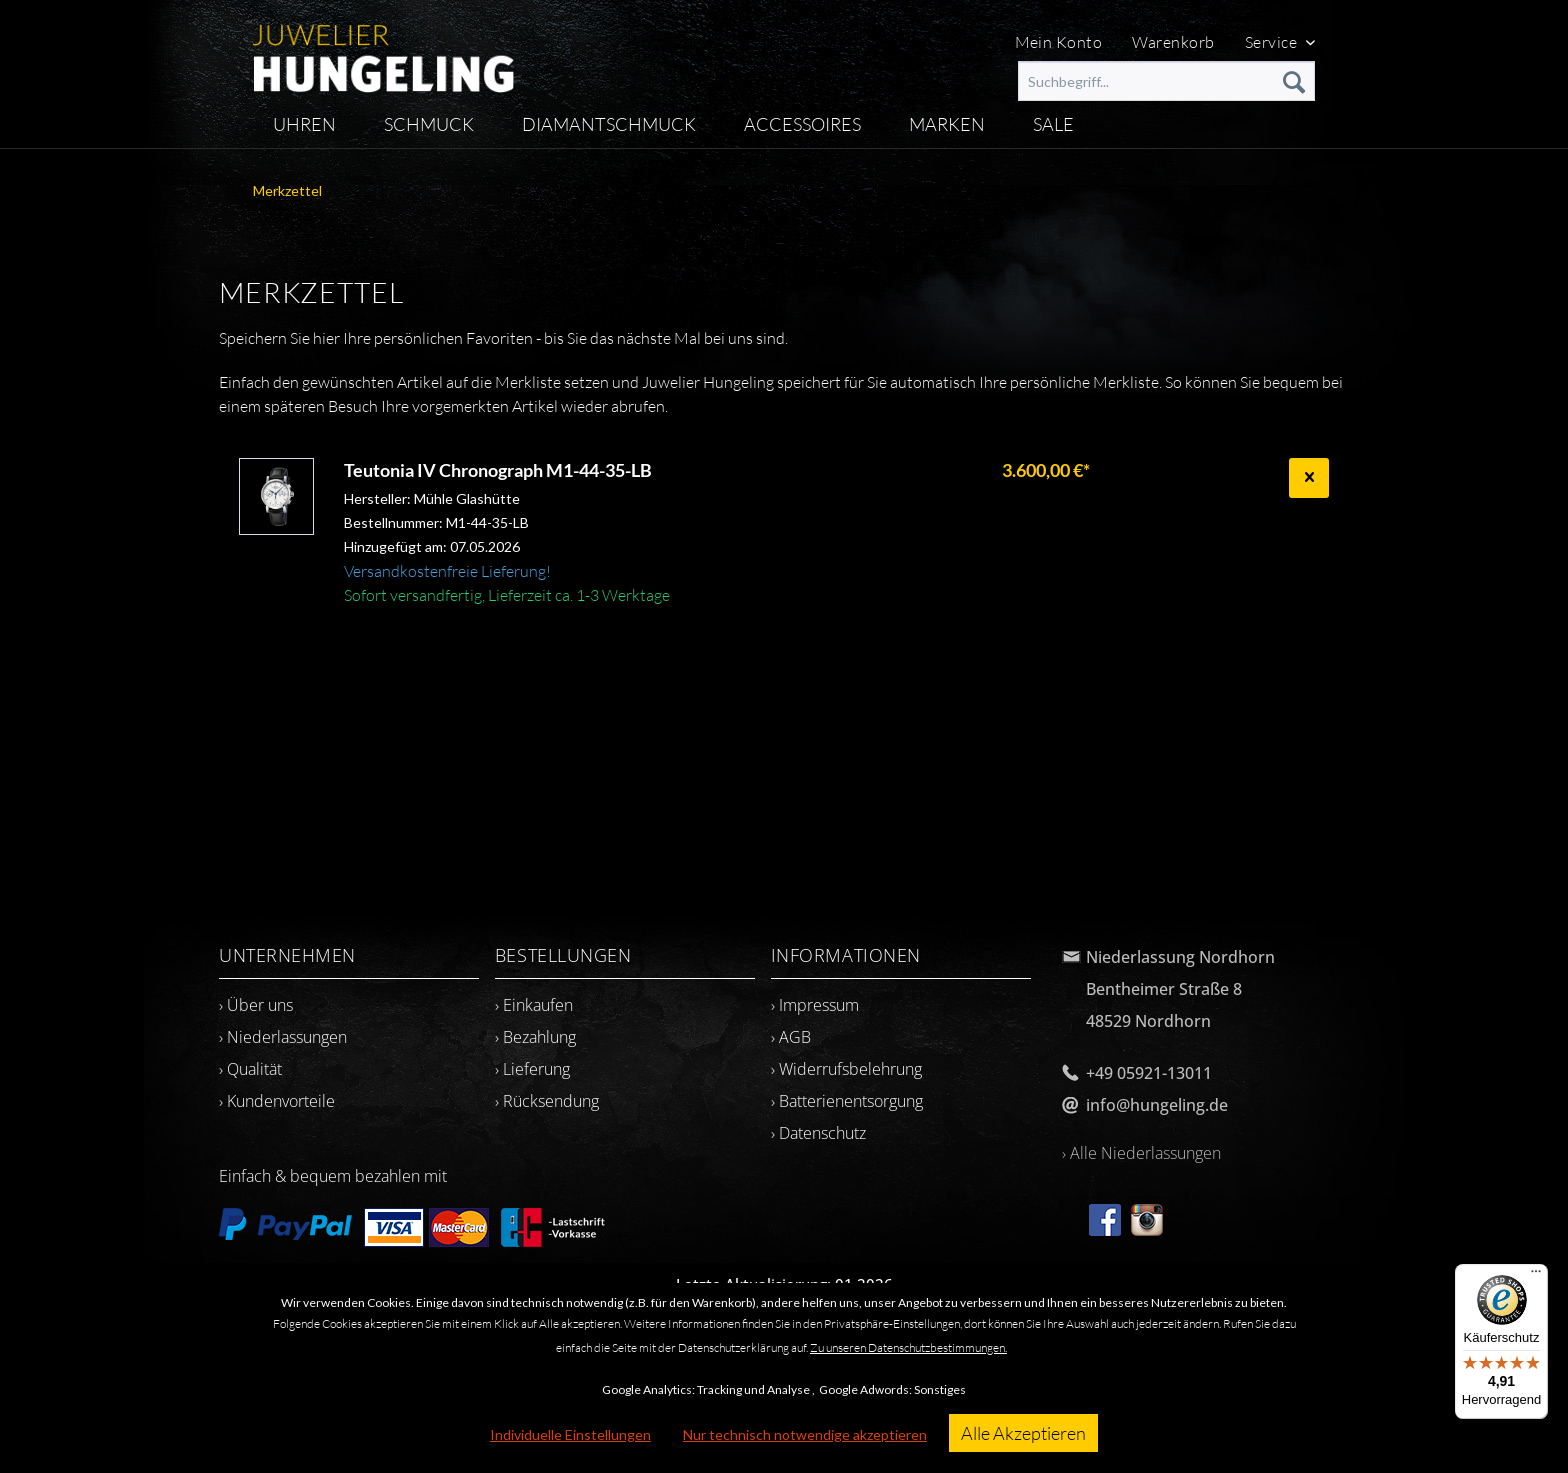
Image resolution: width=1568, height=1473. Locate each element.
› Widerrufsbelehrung (846, 1069)
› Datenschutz (818, 1133)
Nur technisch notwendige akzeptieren (805, 1434)
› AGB (791, 1037)
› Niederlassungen (283, 1037)
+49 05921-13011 (1149, 1073)
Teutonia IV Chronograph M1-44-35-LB (498, 470)
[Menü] (1536, 1276)
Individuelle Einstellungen (570, 1434)
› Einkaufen (534, 1005)
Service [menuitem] (1273, 42)
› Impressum (815, 1005)
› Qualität (250, 1069)
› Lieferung (532, 1069)
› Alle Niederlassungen (1141, 1153)
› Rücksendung (547, 1101)
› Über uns (256, 1005)
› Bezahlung (535, 1037)
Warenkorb (1173, 42)
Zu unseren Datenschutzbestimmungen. (908, 1347)
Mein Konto (1059, 42)
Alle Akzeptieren (1023, 1433)
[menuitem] (1166, 81)
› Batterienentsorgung (847, 1101)
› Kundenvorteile (277, 1101)
